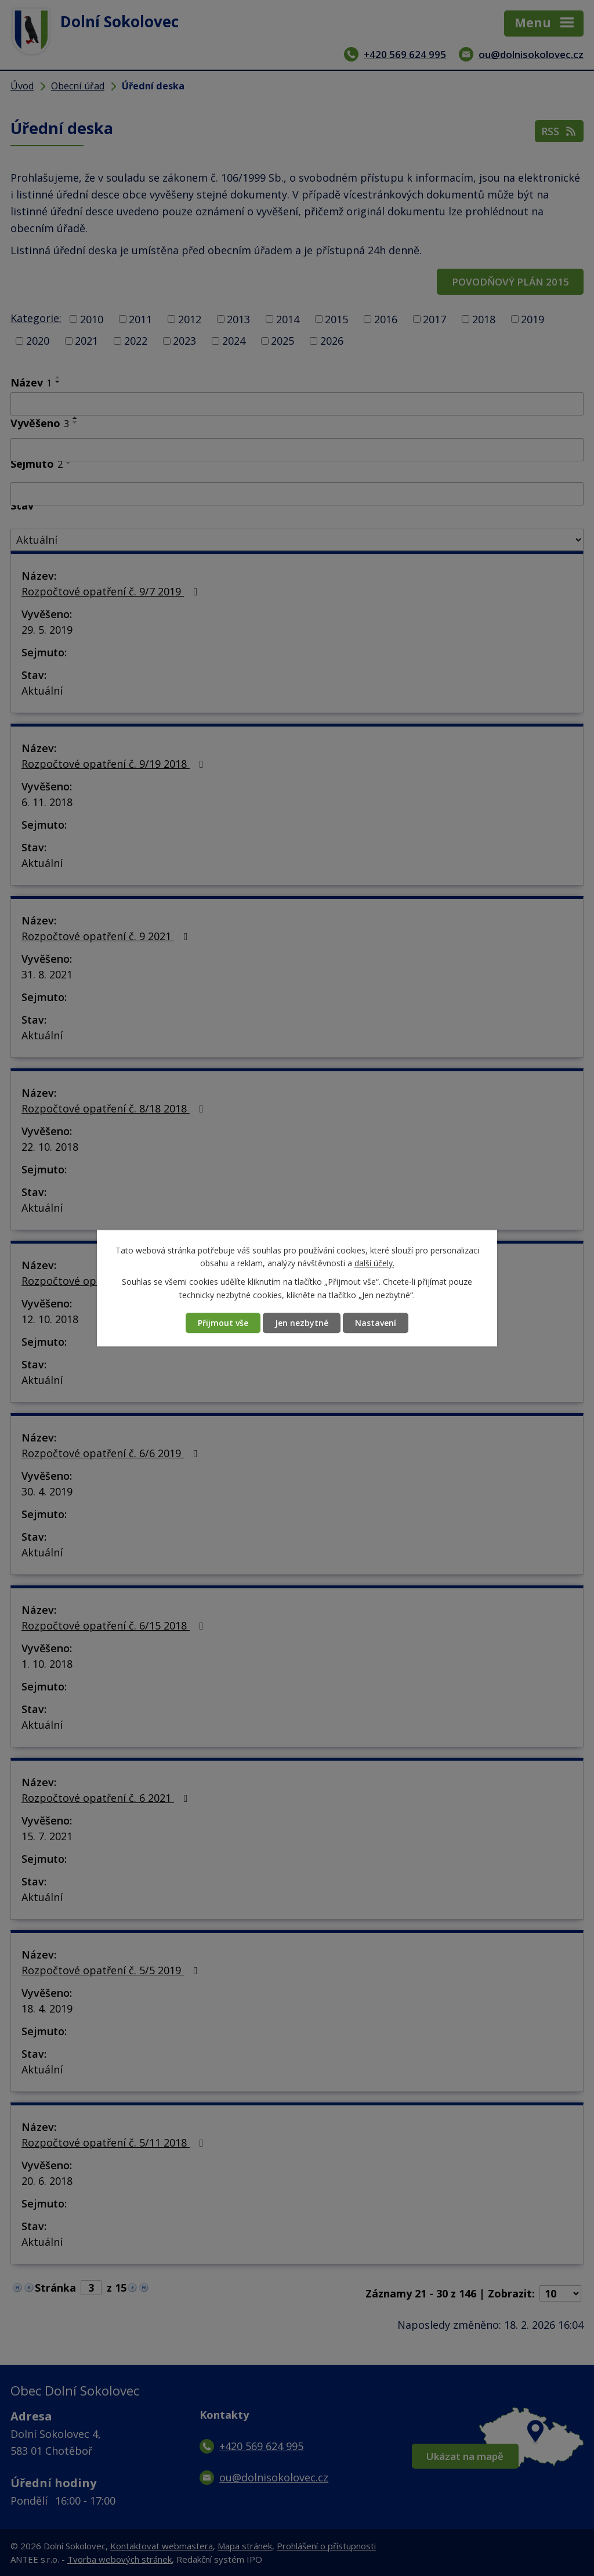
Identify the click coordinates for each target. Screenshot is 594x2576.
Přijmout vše (223, 1322)
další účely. (374, 1263)
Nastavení (375, 1322)
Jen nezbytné (301, 1322)
